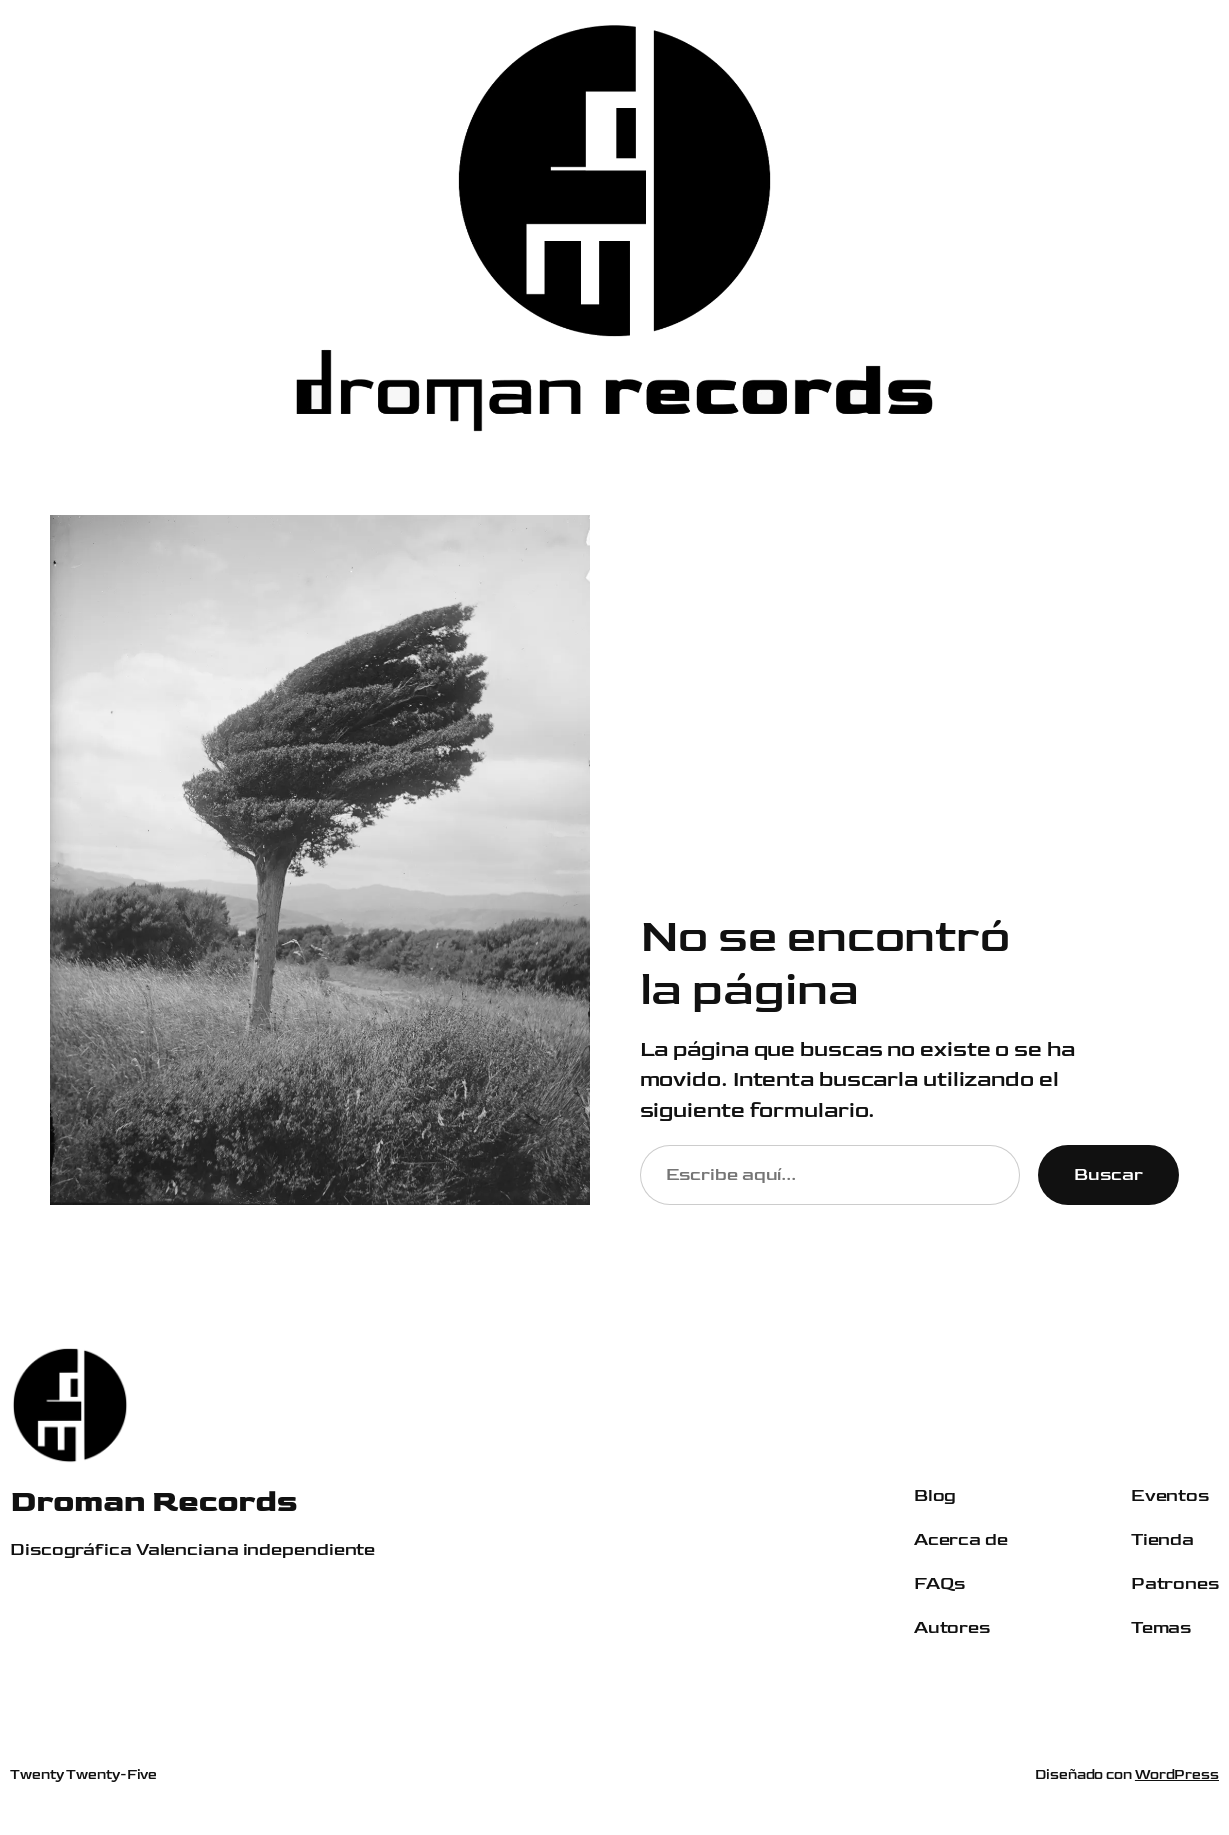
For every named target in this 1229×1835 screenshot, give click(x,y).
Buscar (1108, 1174)
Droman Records (153, 1501)
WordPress (1177, 1774)
